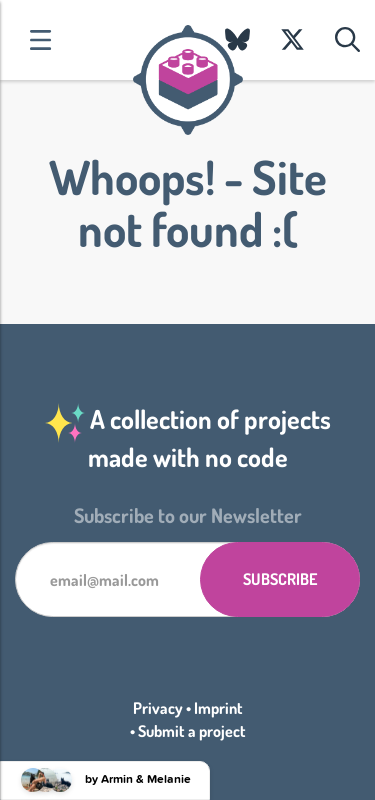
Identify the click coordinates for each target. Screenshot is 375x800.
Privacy (158, 708)
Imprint (218, 708)
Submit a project (192, 731)
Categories (40, 40)
